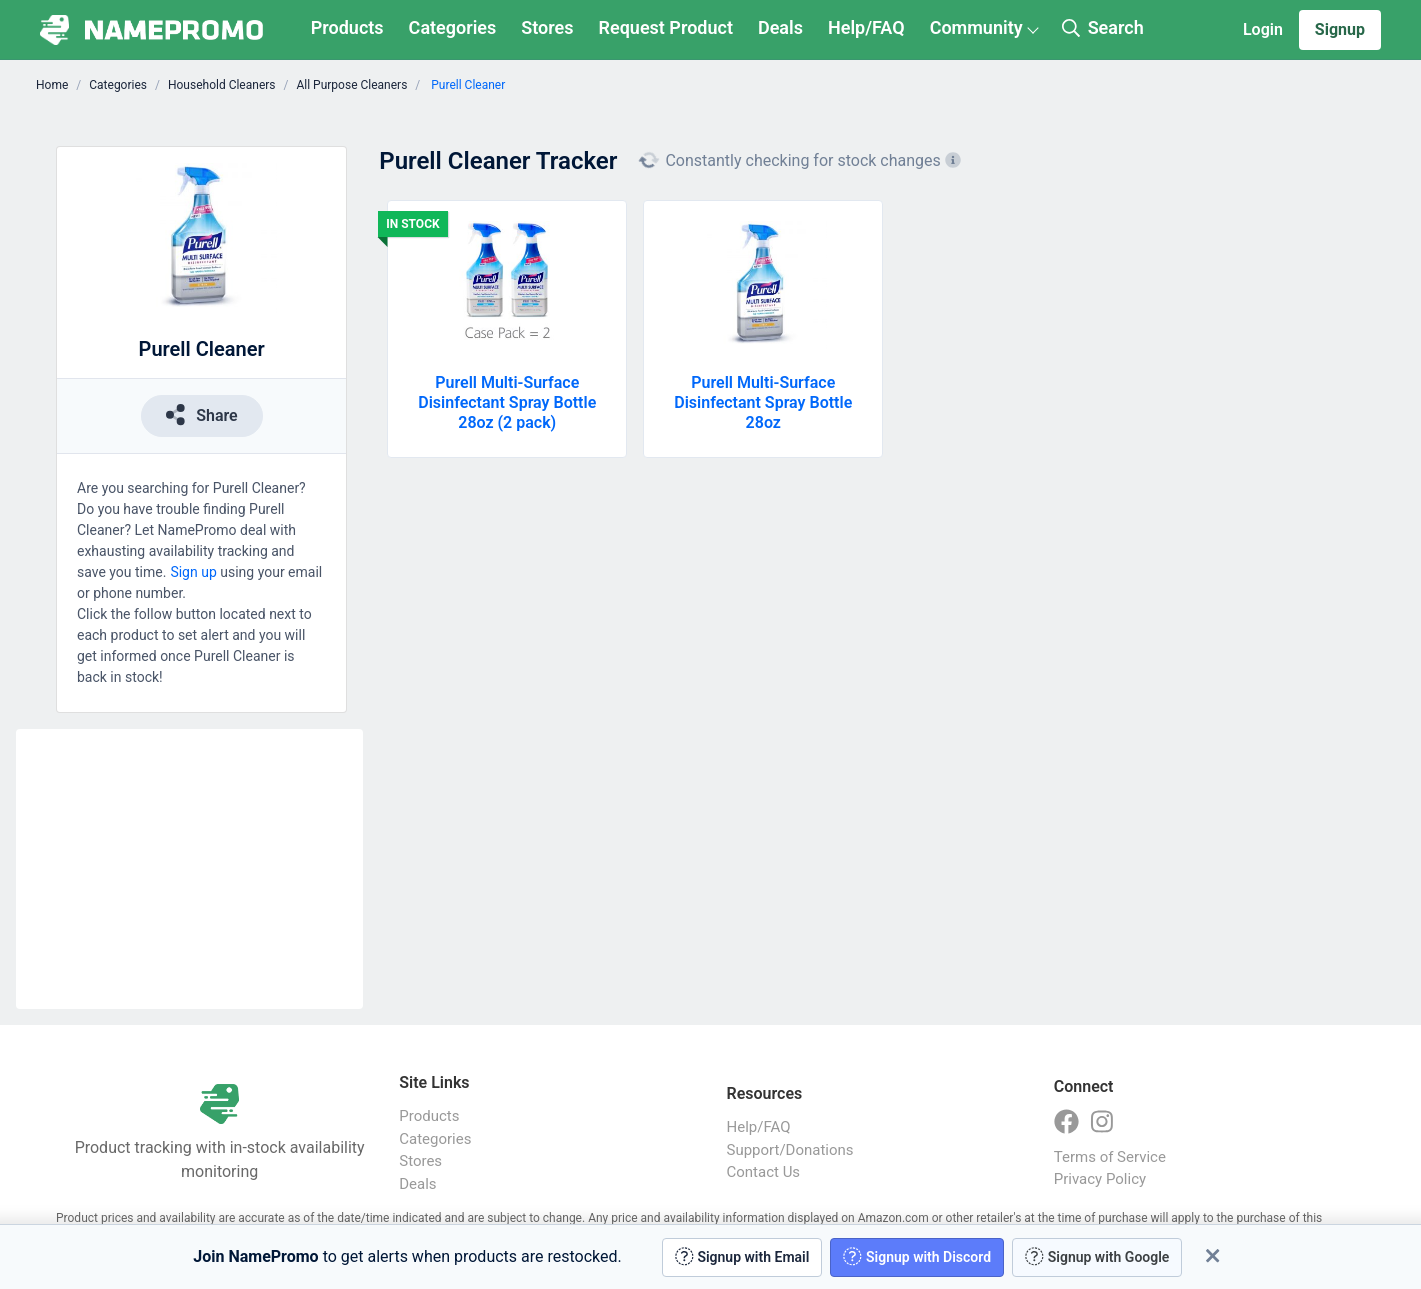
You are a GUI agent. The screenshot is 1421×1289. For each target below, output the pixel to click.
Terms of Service (1110, 1157)
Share (202, 414)
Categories (453, 27)
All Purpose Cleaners (351, 85)
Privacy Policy (1100, 1179)
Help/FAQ (866, 27)
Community (976, 27)
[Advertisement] (189, 869)
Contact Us (764, 1172)
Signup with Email (742, 1256)
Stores (547, 27)
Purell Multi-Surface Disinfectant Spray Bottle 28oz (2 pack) (507, 402)
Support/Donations (790, 1150)
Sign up (193, 572)
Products (347, 27)
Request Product (666, 27)
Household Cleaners (222, 85)
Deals (780, 27)
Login (1263, 29)
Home (52, 85)
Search (1103, 27)
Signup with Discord (917, 1256)
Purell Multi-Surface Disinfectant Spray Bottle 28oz (763, 402)
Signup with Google (1097, 1256)
